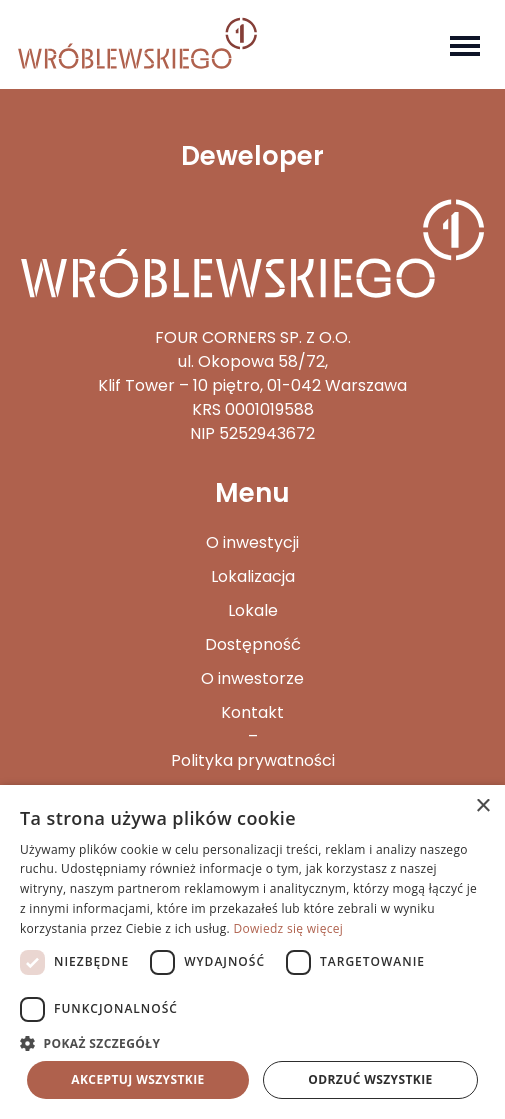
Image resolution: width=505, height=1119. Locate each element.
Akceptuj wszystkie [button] (137, 1079)
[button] (252, 1043)
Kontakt (252, 712)
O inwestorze (252, 678)
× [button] (482, 806)
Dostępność (253, 644)
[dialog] (252, 952)
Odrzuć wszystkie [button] (370, 1079)
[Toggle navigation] (465, 44)
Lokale (253, 610)
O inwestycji (252, 542)
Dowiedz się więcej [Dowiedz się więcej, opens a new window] (288, 928)
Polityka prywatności (253, 760)
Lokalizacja (253, 576)
